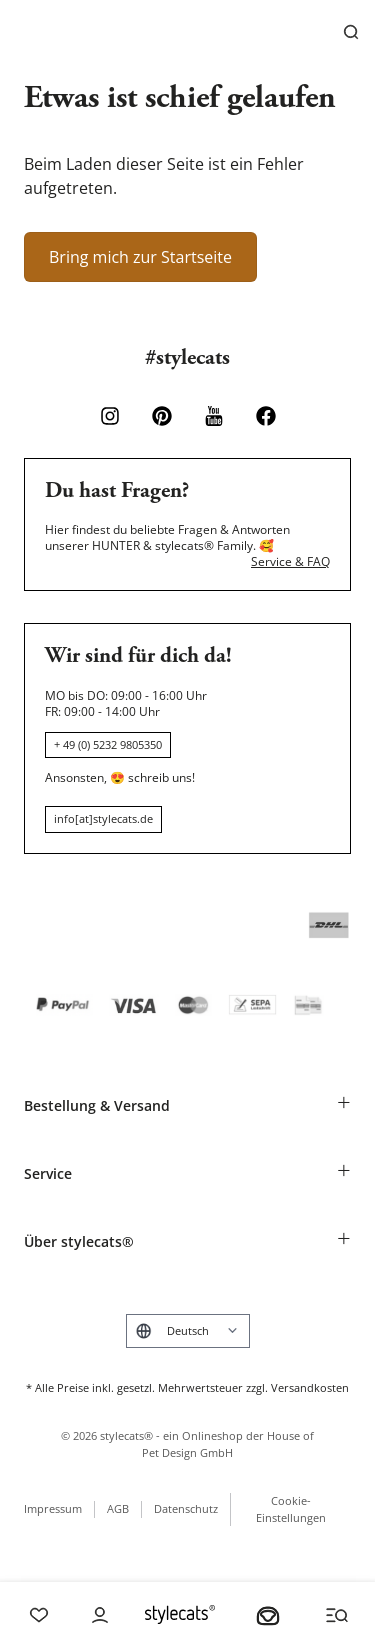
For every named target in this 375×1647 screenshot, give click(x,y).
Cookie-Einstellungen (291, 1509)
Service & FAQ (290, 562)
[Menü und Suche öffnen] (337, 1615)
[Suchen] (351, 32)
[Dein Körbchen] (268, 1615)
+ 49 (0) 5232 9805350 (108, 744)
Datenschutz (186, 1508)
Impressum (53, 1508)
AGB (118, 1508)
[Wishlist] (39, 1615)
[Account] (100, 1615)
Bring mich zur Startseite (140, 257)
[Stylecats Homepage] (180, 1614)
